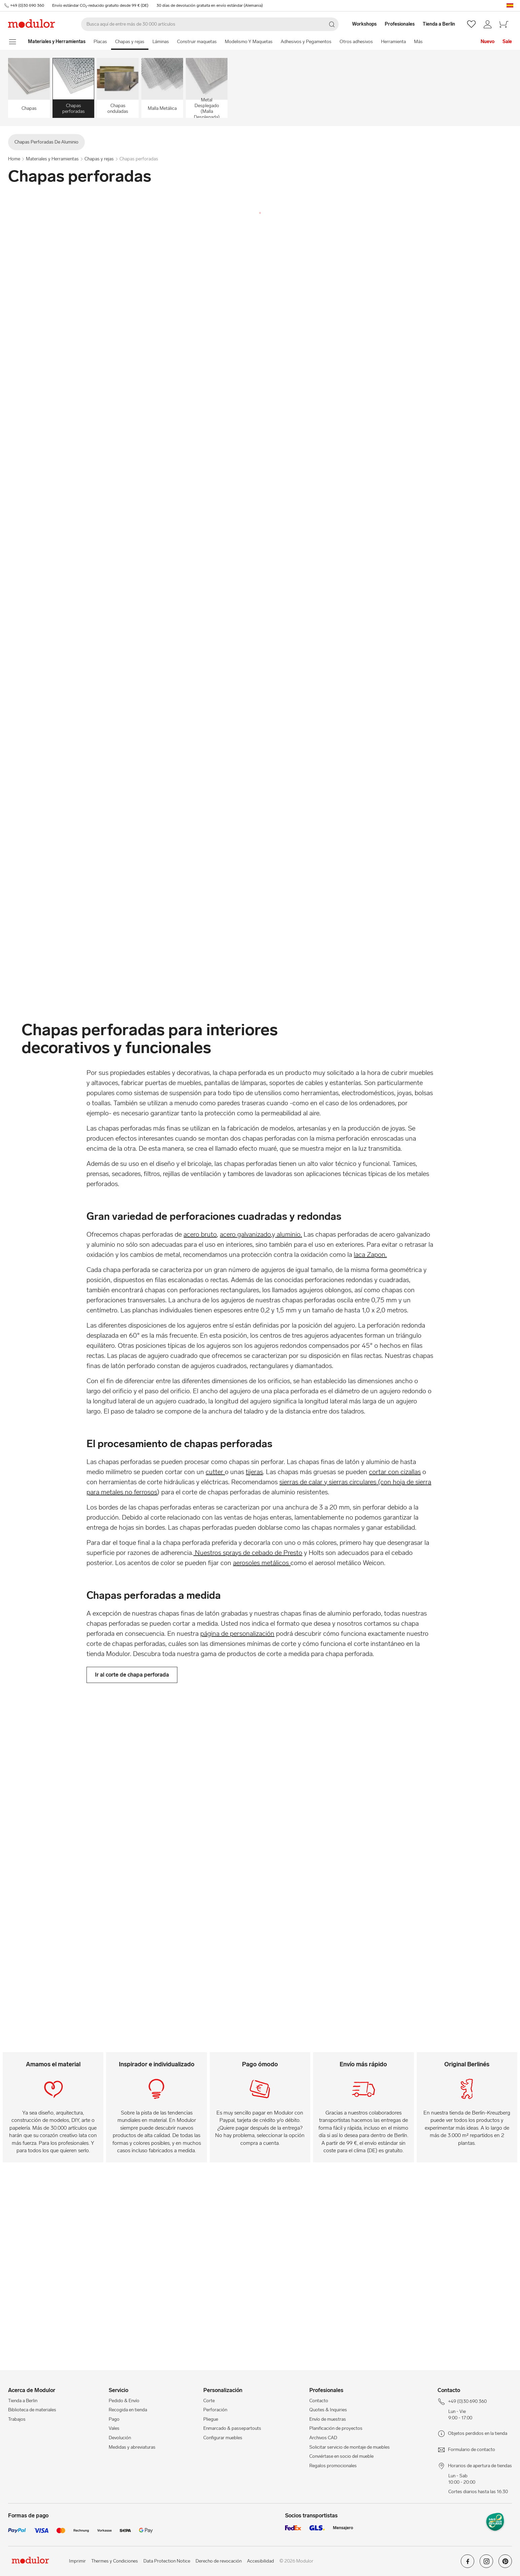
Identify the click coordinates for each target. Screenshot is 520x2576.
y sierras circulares (349, 1482)
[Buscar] (210, 24)
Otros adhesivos (356, 41)
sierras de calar (300, 1482)
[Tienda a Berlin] (443, 24)
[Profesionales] (400, 24)
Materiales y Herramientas (52, 159)
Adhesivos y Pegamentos (306, 41)
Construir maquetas (197, 41)
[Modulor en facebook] (467, 2564)
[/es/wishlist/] (471, 24)
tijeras (254, 1472)
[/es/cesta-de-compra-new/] (504, 24)
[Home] (57, 42)
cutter (215, 1472)
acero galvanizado (245, 1234)
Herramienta (393, 41)
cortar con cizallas (395, 1472)
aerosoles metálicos (261, 1563)
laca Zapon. (370, 1254)
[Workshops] (361, 24)
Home (14, 159)
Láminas (160, 41)
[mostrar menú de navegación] (12, 42)
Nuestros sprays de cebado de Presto (247, 1553)
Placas (100, 41)
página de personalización (237, 1633)
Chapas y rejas (129, 41)
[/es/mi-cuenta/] (488, 24)
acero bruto (200, 1234)
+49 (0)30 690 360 (26, 5)
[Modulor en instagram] (486, 2564)
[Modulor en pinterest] (505, 2564)
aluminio (288, 1234)
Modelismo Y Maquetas (249, 41)
